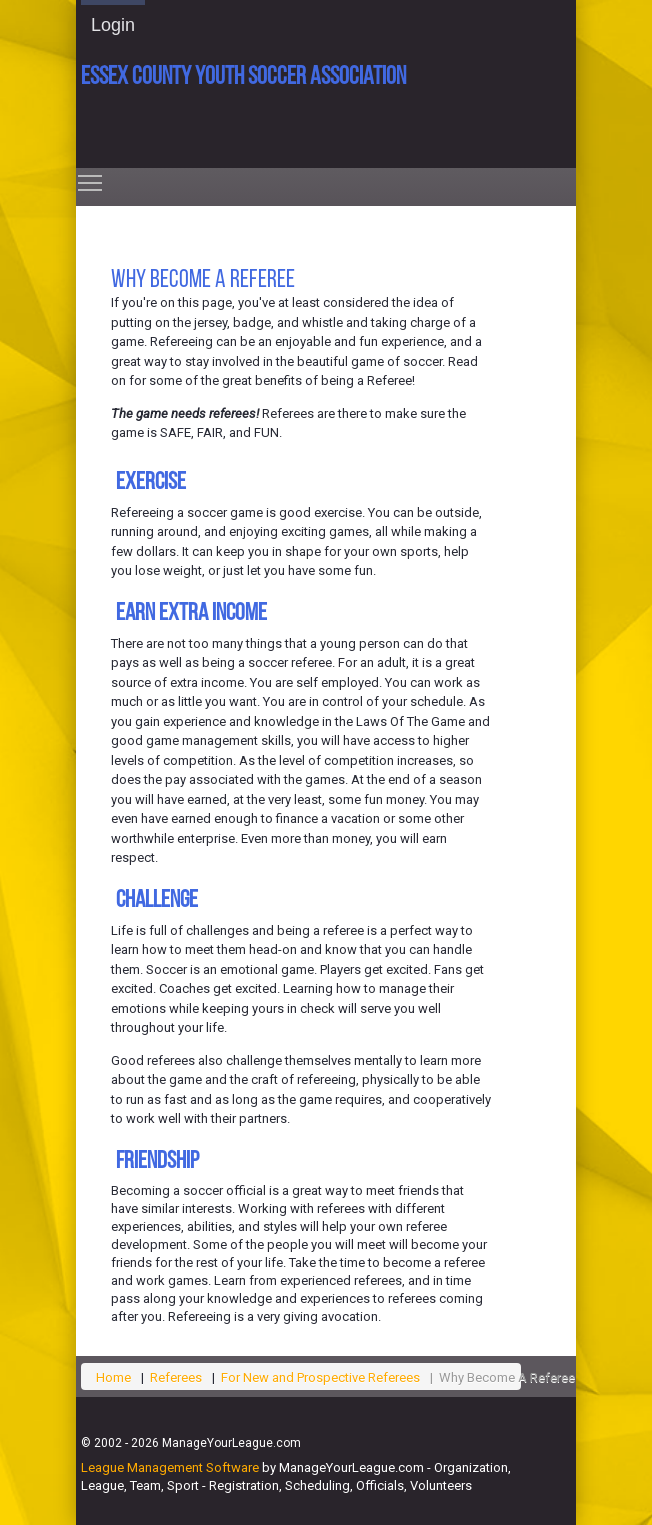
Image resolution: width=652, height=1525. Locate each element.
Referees (176, 1377)
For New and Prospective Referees (320, 1377)
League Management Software (170, 1467)
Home (113, 1377)
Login (113, 25)
